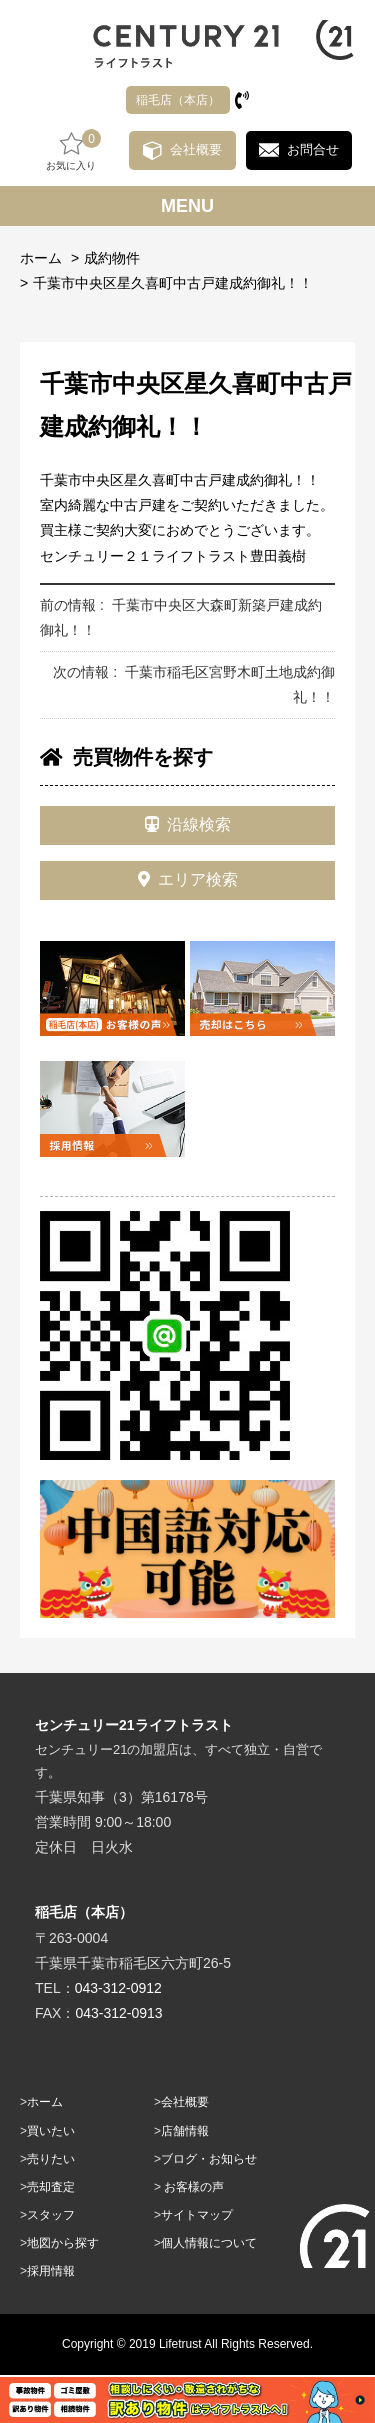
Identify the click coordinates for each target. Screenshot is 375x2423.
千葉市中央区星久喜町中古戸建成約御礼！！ (173, 283)
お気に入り (71, 150)
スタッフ (51, 2215)
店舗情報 (185, 2131)
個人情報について (209, 2243)
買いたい (51, 2131)
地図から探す (63, 2243)
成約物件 (112, 258)
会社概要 (196, 149)
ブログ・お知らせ (209, 2159)
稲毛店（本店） (178, 100)
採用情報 (51, 2271)
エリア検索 (188, 879)
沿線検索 (188, 824)
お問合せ (313, 149)
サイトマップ (197, 2215)
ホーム (41, 258)
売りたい (51, 2159)
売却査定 (51, 2187)
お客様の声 (194, 2187)
